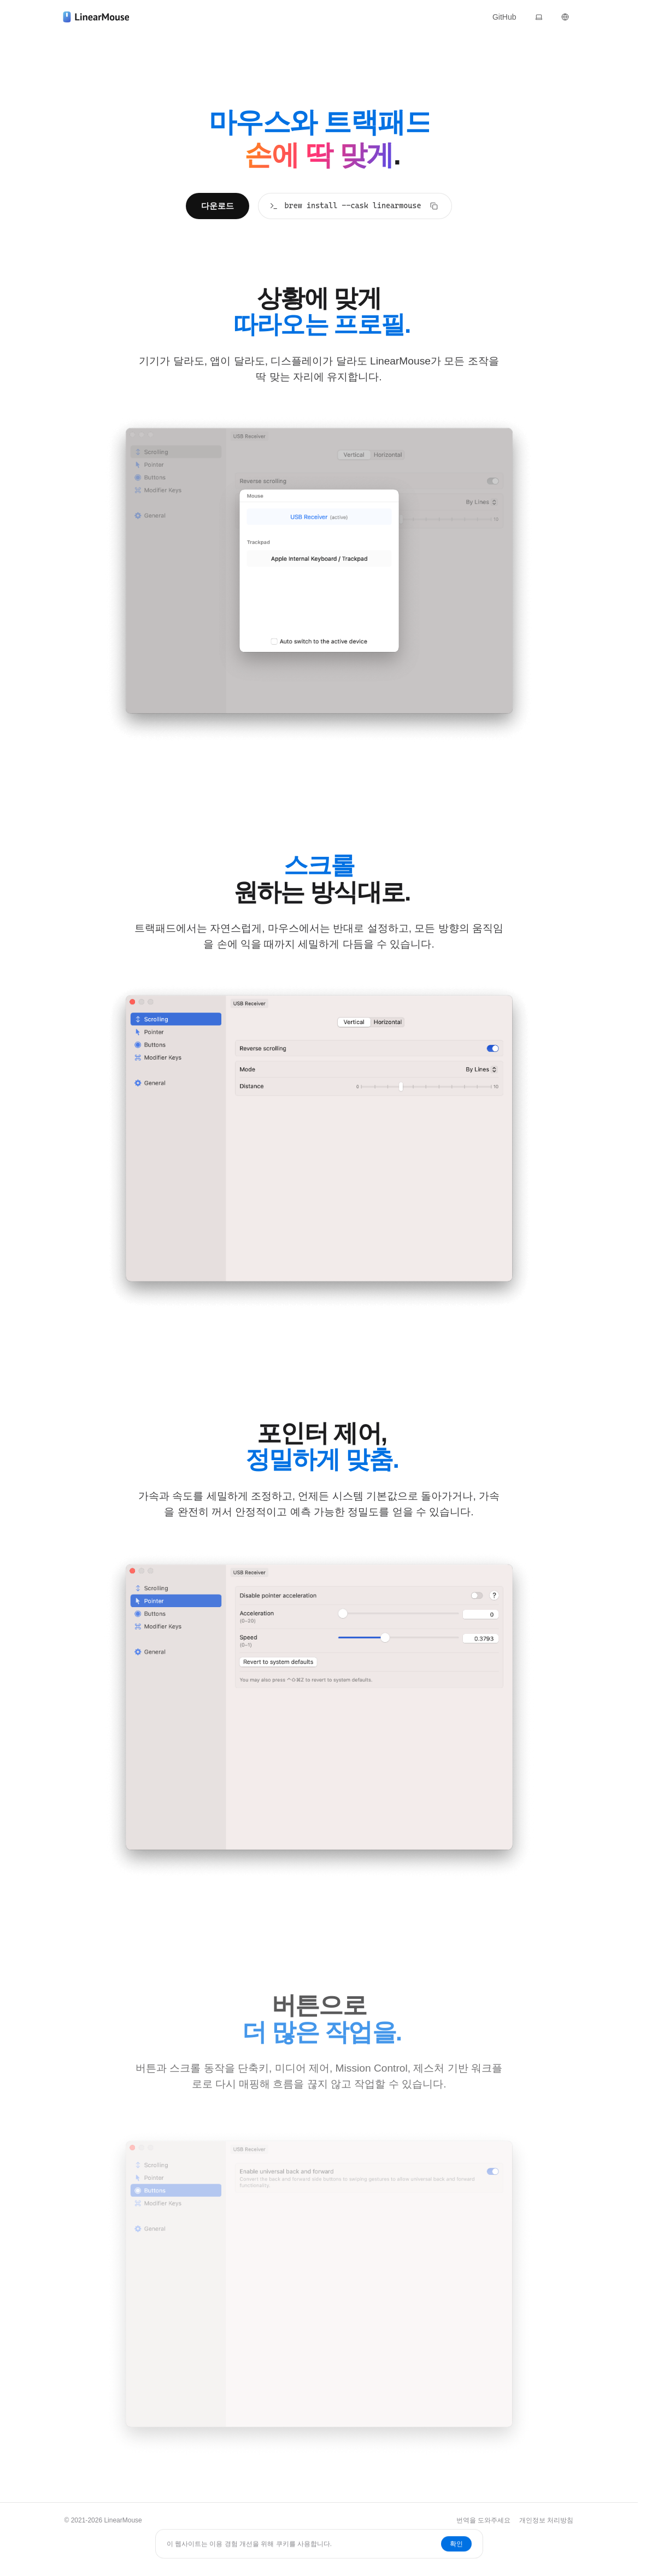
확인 (456, 2544)
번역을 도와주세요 (483, 2520)
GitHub (504, 17)
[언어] (565, 17)
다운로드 (217, 205)
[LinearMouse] (96, 17)
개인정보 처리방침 (546, 2520)
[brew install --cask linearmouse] (355, 206)
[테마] (538, 17)
